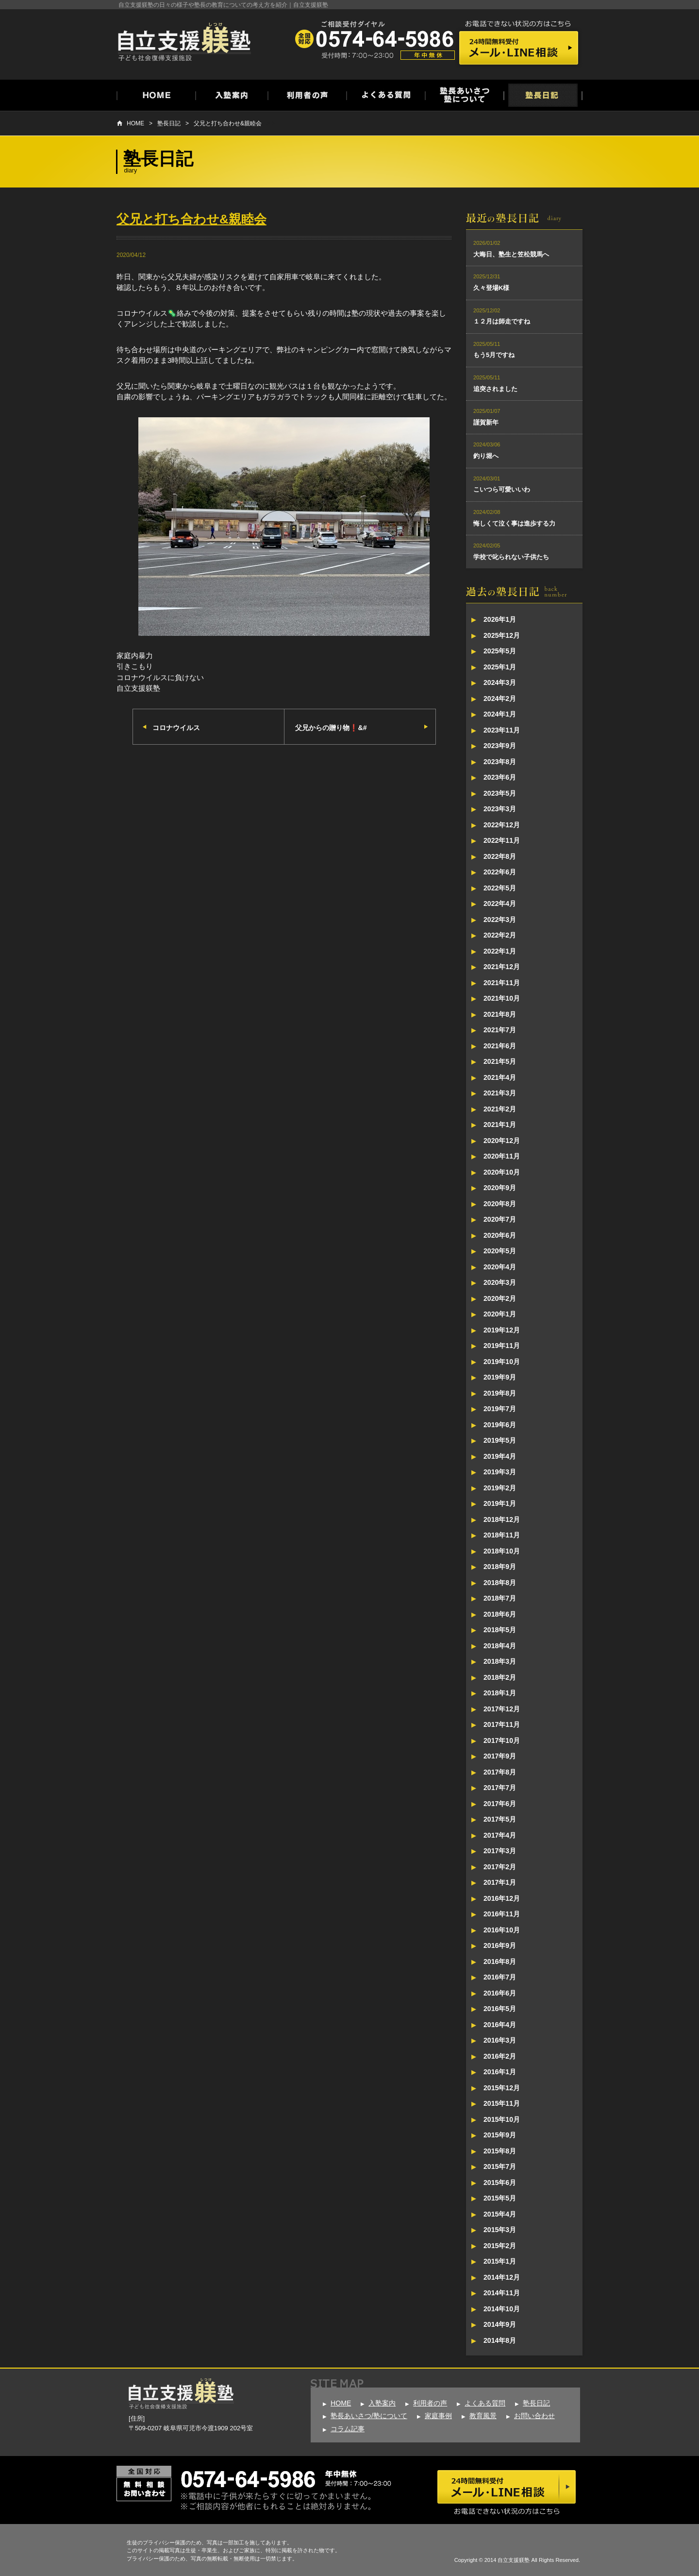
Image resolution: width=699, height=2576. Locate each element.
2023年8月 (499, 762)
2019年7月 (499, 1409)
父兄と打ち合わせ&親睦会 (228, 123)
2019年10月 (501, 1361)
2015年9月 (499, 2135)
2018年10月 (501, 1551)
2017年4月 (499, 1835)
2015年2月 (499, 2246)
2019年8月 (499, 1393)
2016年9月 (499, 1945)
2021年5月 (499, 1061)
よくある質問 (485, 2403)
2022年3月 (499, 919)
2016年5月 (499, 2009)
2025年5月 (499, 651)
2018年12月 (501, 1519)
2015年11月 (501, 2103)
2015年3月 (499, 2230)
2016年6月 (499, 1993)
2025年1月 (499, 667)
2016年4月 (499, 2025)
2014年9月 (499, 2324)
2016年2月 (499, 2056)
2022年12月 (501, 825)
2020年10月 (501, 1172)
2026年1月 (499, 619)
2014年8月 (499, 2340)
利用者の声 (430, 2403)
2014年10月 (501, 2309)
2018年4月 (499, 1646)
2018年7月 (499, 1598)
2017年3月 (499, 1851)
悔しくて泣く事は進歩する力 (514, 523)
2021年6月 (499, 1046)
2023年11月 (501, 730)
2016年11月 (501, 1914)
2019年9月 (499, 1377)
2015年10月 (501, 2119)
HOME (135, 123)
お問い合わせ (534, 2416)
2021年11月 (501, 983)
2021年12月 (501, 967)
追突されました (495, 388)
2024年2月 (499, 698)
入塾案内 (382, 2403)
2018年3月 (499, 1661)
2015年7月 (499, 2166)
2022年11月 (501, 840)
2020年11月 (501, 1156)
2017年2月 (499, 1867)
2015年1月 (499, 2261)
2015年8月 (499, 2151)
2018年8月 (499, 1583)
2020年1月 (499, 1314)
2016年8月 (499, 1961)
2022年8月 (499, 856)
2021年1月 (499, 1124)
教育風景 (483, 2416)
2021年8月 (499, 1014)
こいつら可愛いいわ (501, 489)
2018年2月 (499, 1677)
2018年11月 (501, 1535)
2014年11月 (501, 2293)
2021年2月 (499, 1109)
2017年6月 (499, 1804)
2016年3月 (499, 2040)
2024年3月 (499, 682)
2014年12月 (501, 2277)
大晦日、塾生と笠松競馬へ (511, 254)
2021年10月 (501, 998)
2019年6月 (499, 1425)
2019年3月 (499, 1472)
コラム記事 (348, 2429)
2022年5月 (499, 888)
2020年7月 (499, 1219)
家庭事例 (438, 2416)
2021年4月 (499, 1077)
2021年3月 (499, 1093)
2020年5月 (499, 1251)
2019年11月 (501, 1345)
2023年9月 (499, 746)
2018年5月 (499, 1630)
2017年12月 (501, 1709)
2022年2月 (499, 935)
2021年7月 (499, 1030)
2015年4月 (499, 2214)
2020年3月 (499, 1282)
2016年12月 (501, 1898)
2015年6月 (499, 2182)
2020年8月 (499, 1204)
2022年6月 (499, 872)
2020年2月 (499, 1298)
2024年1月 (499, 714)
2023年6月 (499, 777)
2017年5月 (499, 1819)
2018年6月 (499, 1614)
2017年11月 (501, 1724)
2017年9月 (499, 1756)
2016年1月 (499, 2072)
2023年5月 (499, 793)
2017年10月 (501, 1740)
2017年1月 (499, 1882)
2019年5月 (499, 1440)
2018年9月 (499, 1566)
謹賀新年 (486, 422)
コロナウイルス (176, 728)
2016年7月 (499, 1977)
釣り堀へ (486, 456)
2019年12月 (501, 1330)
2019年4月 (499, 1456)
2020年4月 (499, 1267)
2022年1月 (499, 951)
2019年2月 (499, 1488)
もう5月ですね (494, 354)
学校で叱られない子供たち (511, 557)
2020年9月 (499, 1188)
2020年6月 (499, 1235)
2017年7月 (499, 1787)
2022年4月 (499, 903)
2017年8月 (499, 1772)
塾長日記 (169, 123)
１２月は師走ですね (501, 321)
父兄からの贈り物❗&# (331, 728)
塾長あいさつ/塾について (369, 2416)
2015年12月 (501, 2088)
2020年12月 (501, 1140)
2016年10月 (501, 1930)
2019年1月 (499, 1503)
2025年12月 (501, 635)
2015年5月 (499, 2198)
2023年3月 (499, 809)
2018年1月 (499, 1693)
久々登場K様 (491, 287)
